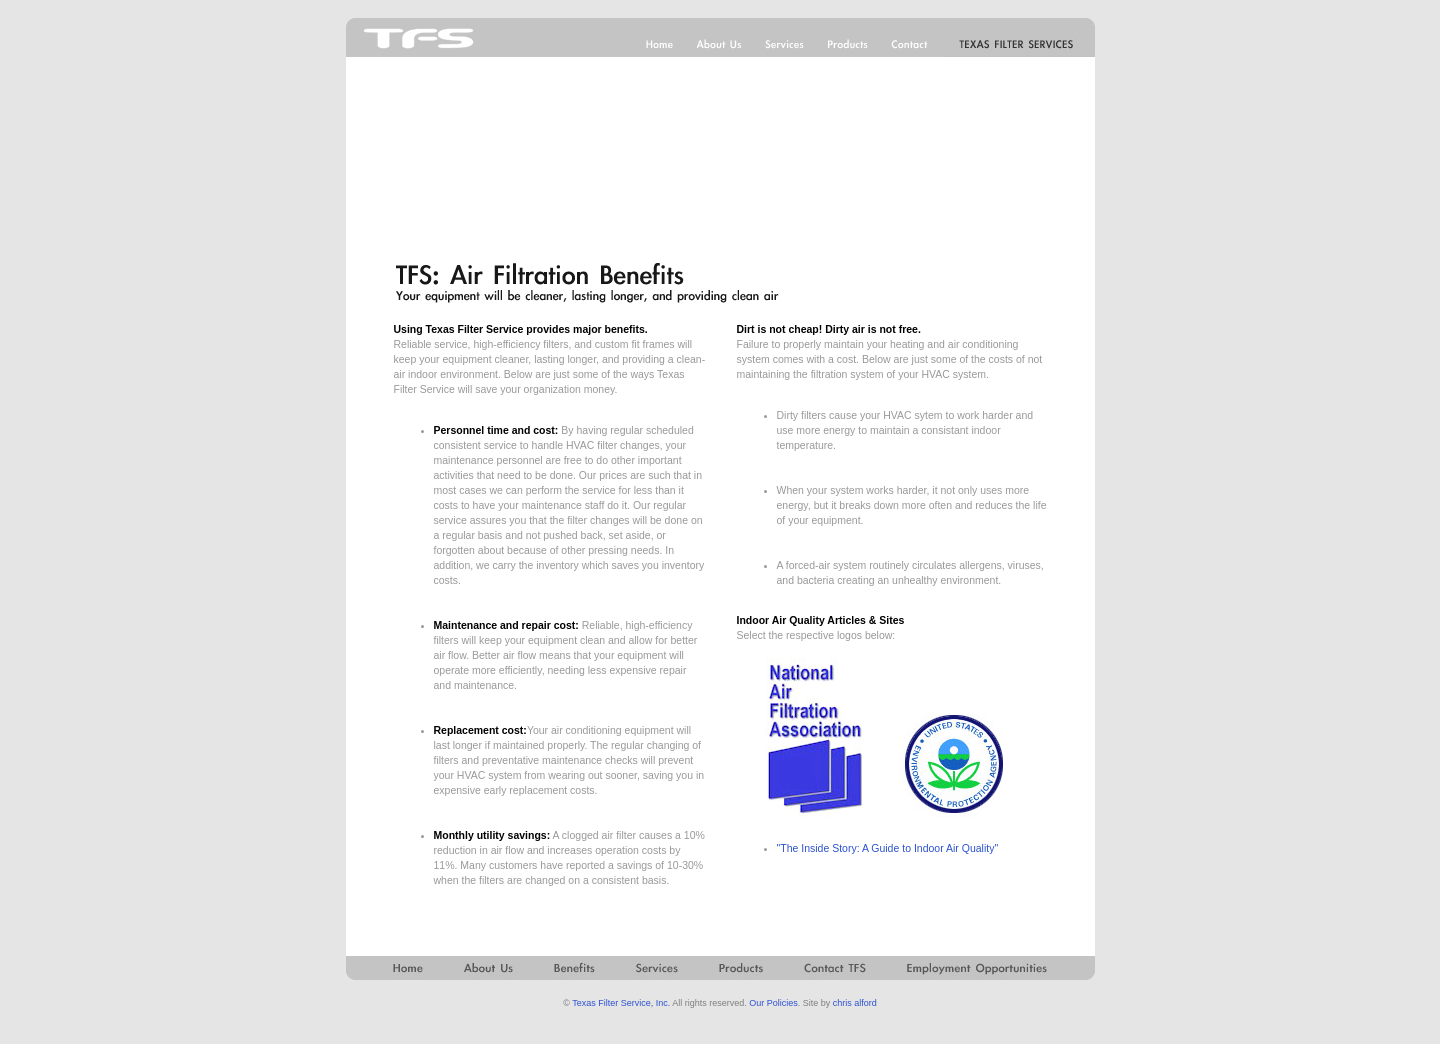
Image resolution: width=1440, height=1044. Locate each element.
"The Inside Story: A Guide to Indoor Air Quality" (888, 848)
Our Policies (773, 1003)
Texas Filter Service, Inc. (621, 1003)
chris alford (855, 1003)
